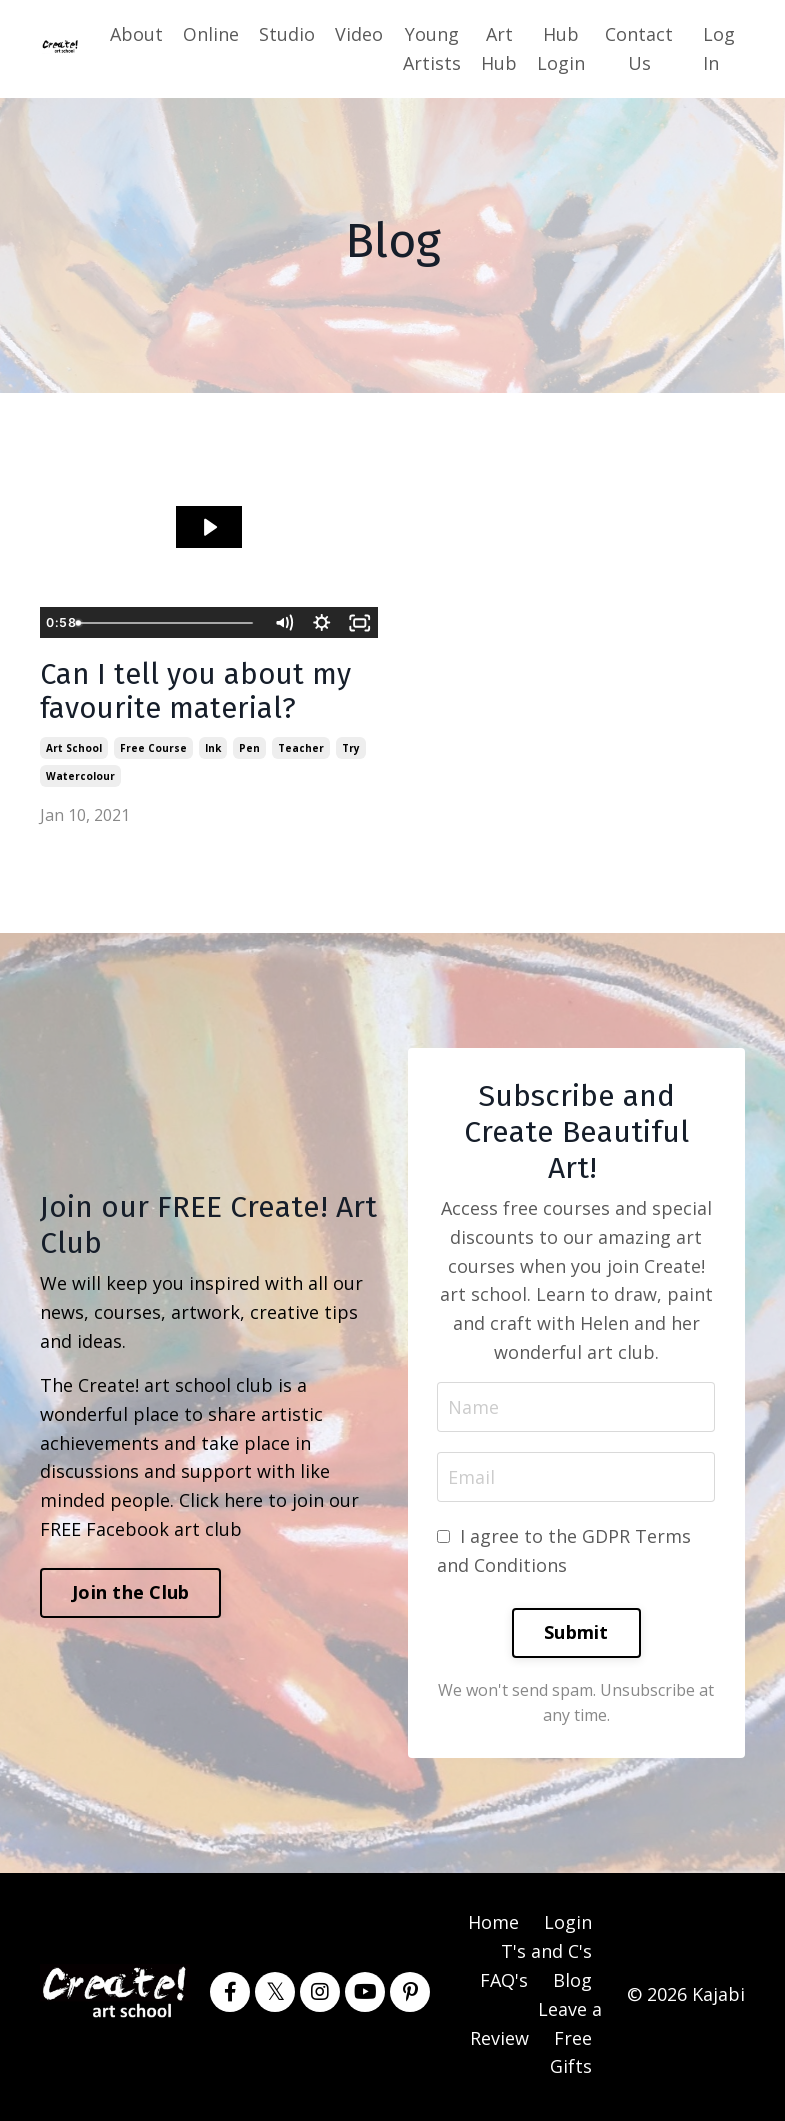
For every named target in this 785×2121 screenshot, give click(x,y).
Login (568, 1927)
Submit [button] (576, 1637)
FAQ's (504, 1985)
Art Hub (499, 48)
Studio (287, 34)
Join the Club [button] (130, 1596)
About (136, 34)
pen (249, 751)
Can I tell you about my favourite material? (201, 694)
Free (573, 2042)
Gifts (571, 2071)
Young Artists (432, 48)
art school (74, 751)
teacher (301, 751)
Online (211, 34)
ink (213, 751)
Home (493, 1927)
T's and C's (546, 1956)
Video (359, 34)
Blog (572, 1985)
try (351, 751)
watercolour (80, 779)
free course (153, 751)
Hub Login (561, 48)
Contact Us (639, 48)
